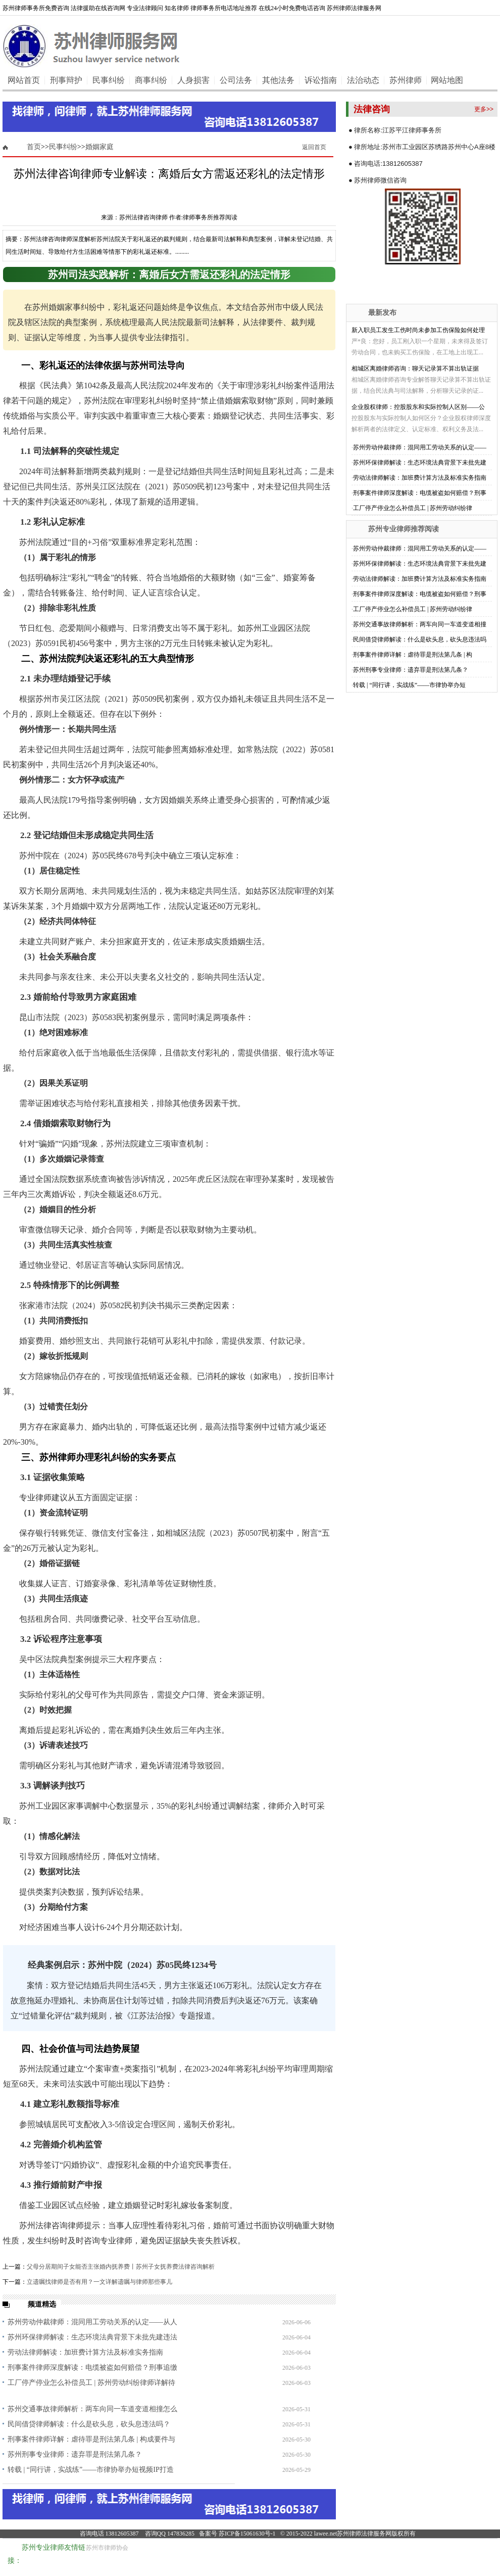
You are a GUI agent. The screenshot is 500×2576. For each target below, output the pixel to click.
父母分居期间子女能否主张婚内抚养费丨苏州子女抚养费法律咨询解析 (121, 2266)
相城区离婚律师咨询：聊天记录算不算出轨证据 (415, 368)
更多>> (483, 109)
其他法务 (278, 80)
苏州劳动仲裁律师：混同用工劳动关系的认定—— (419, 447)
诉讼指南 (321, 80)
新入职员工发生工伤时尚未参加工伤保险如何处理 (418, 330)
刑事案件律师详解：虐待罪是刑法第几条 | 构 (412, 654)
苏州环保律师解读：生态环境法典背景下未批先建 (419, 462)
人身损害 (193, 80)
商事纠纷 (151, 80)
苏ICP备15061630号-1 (247, 2533)
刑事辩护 (66, 80)
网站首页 (24, 80)
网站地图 (447, 80)
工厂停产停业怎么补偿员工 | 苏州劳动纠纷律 (412, 508)
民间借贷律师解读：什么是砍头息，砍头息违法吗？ (89, 2424)
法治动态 (363, 80)
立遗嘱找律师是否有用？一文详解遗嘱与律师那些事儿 (99, 2281)
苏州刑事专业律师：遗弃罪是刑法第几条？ (75, 2454)
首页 (34, 147)
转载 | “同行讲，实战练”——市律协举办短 (409, 684)
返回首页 (314, 147)
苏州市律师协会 (107, 2547)
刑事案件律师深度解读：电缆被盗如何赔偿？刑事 (419, 492)
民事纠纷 (108, 80)
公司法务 (236, 80)
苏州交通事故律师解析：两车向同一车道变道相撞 (419, 624)
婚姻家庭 (99, 147)
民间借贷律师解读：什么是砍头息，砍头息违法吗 (419, 639)
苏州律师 (405, 80)
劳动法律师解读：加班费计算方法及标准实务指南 (85, 2352)
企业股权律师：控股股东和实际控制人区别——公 (418, 406)
